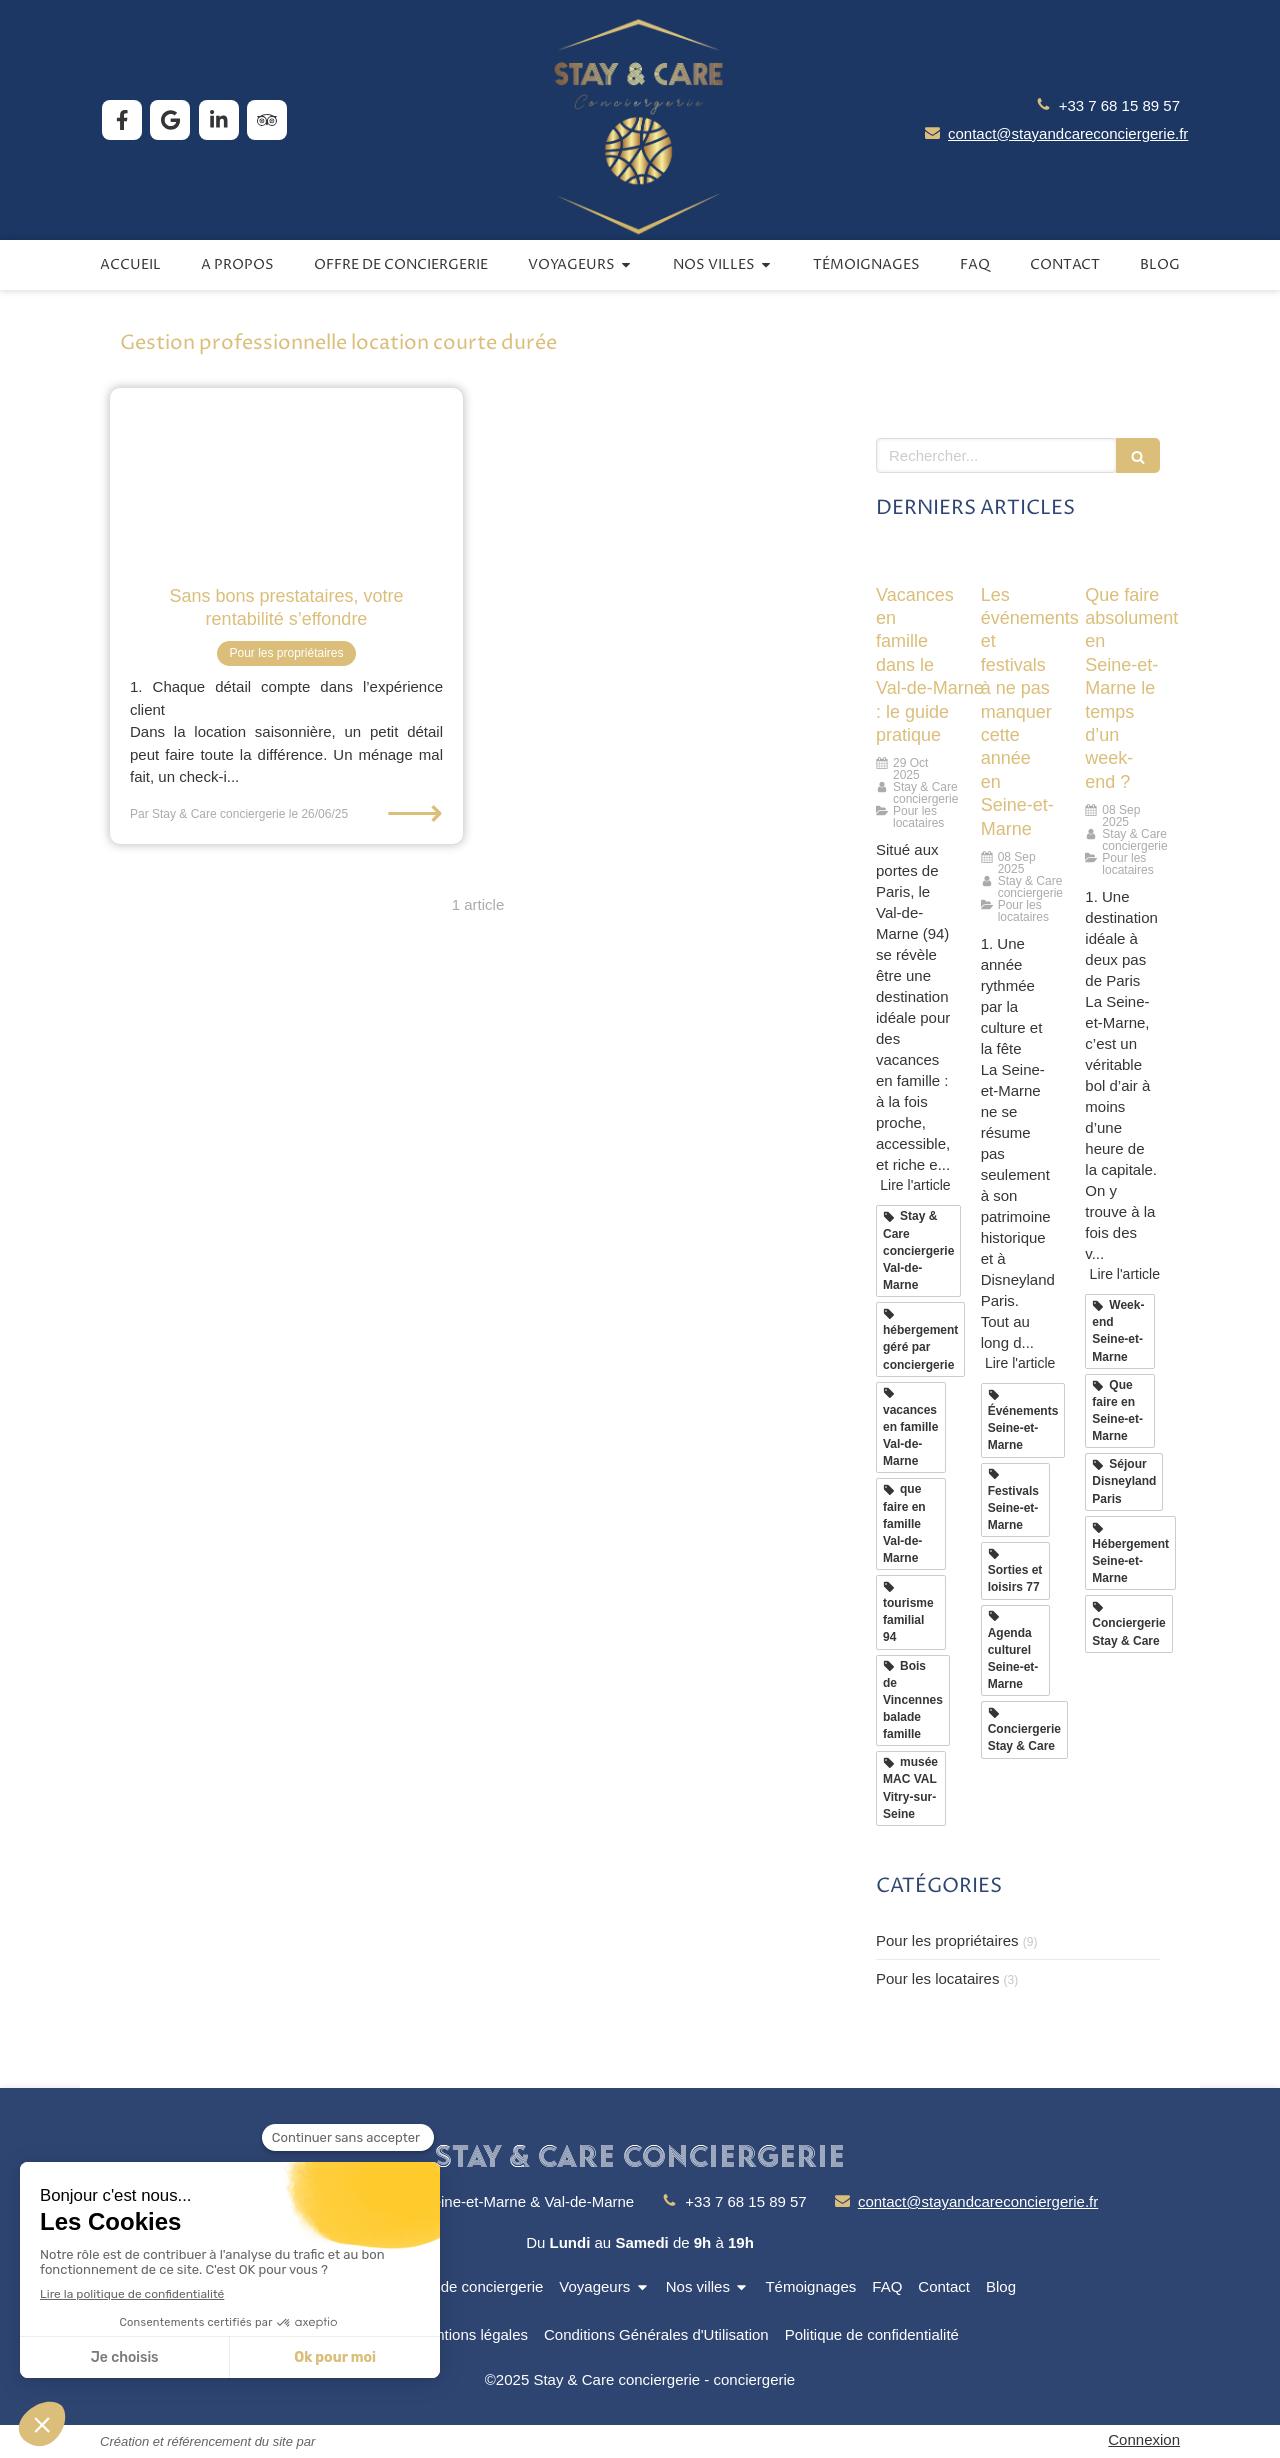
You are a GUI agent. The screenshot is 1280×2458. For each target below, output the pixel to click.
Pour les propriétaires (947, 1940)
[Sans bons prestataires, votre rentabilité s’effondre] (286, 476)
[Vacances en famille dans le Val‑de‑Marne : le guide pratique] (913, 559)
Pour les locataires (937, 1978)
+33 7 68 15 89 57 (1119, 105)
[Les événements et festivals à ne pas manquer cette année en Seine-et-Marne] (1018, 559)
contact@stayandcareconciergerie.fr (1068, 133)
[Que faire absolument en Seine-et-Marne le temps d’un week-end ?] (1122, 559)
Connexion (1144, 2439)
